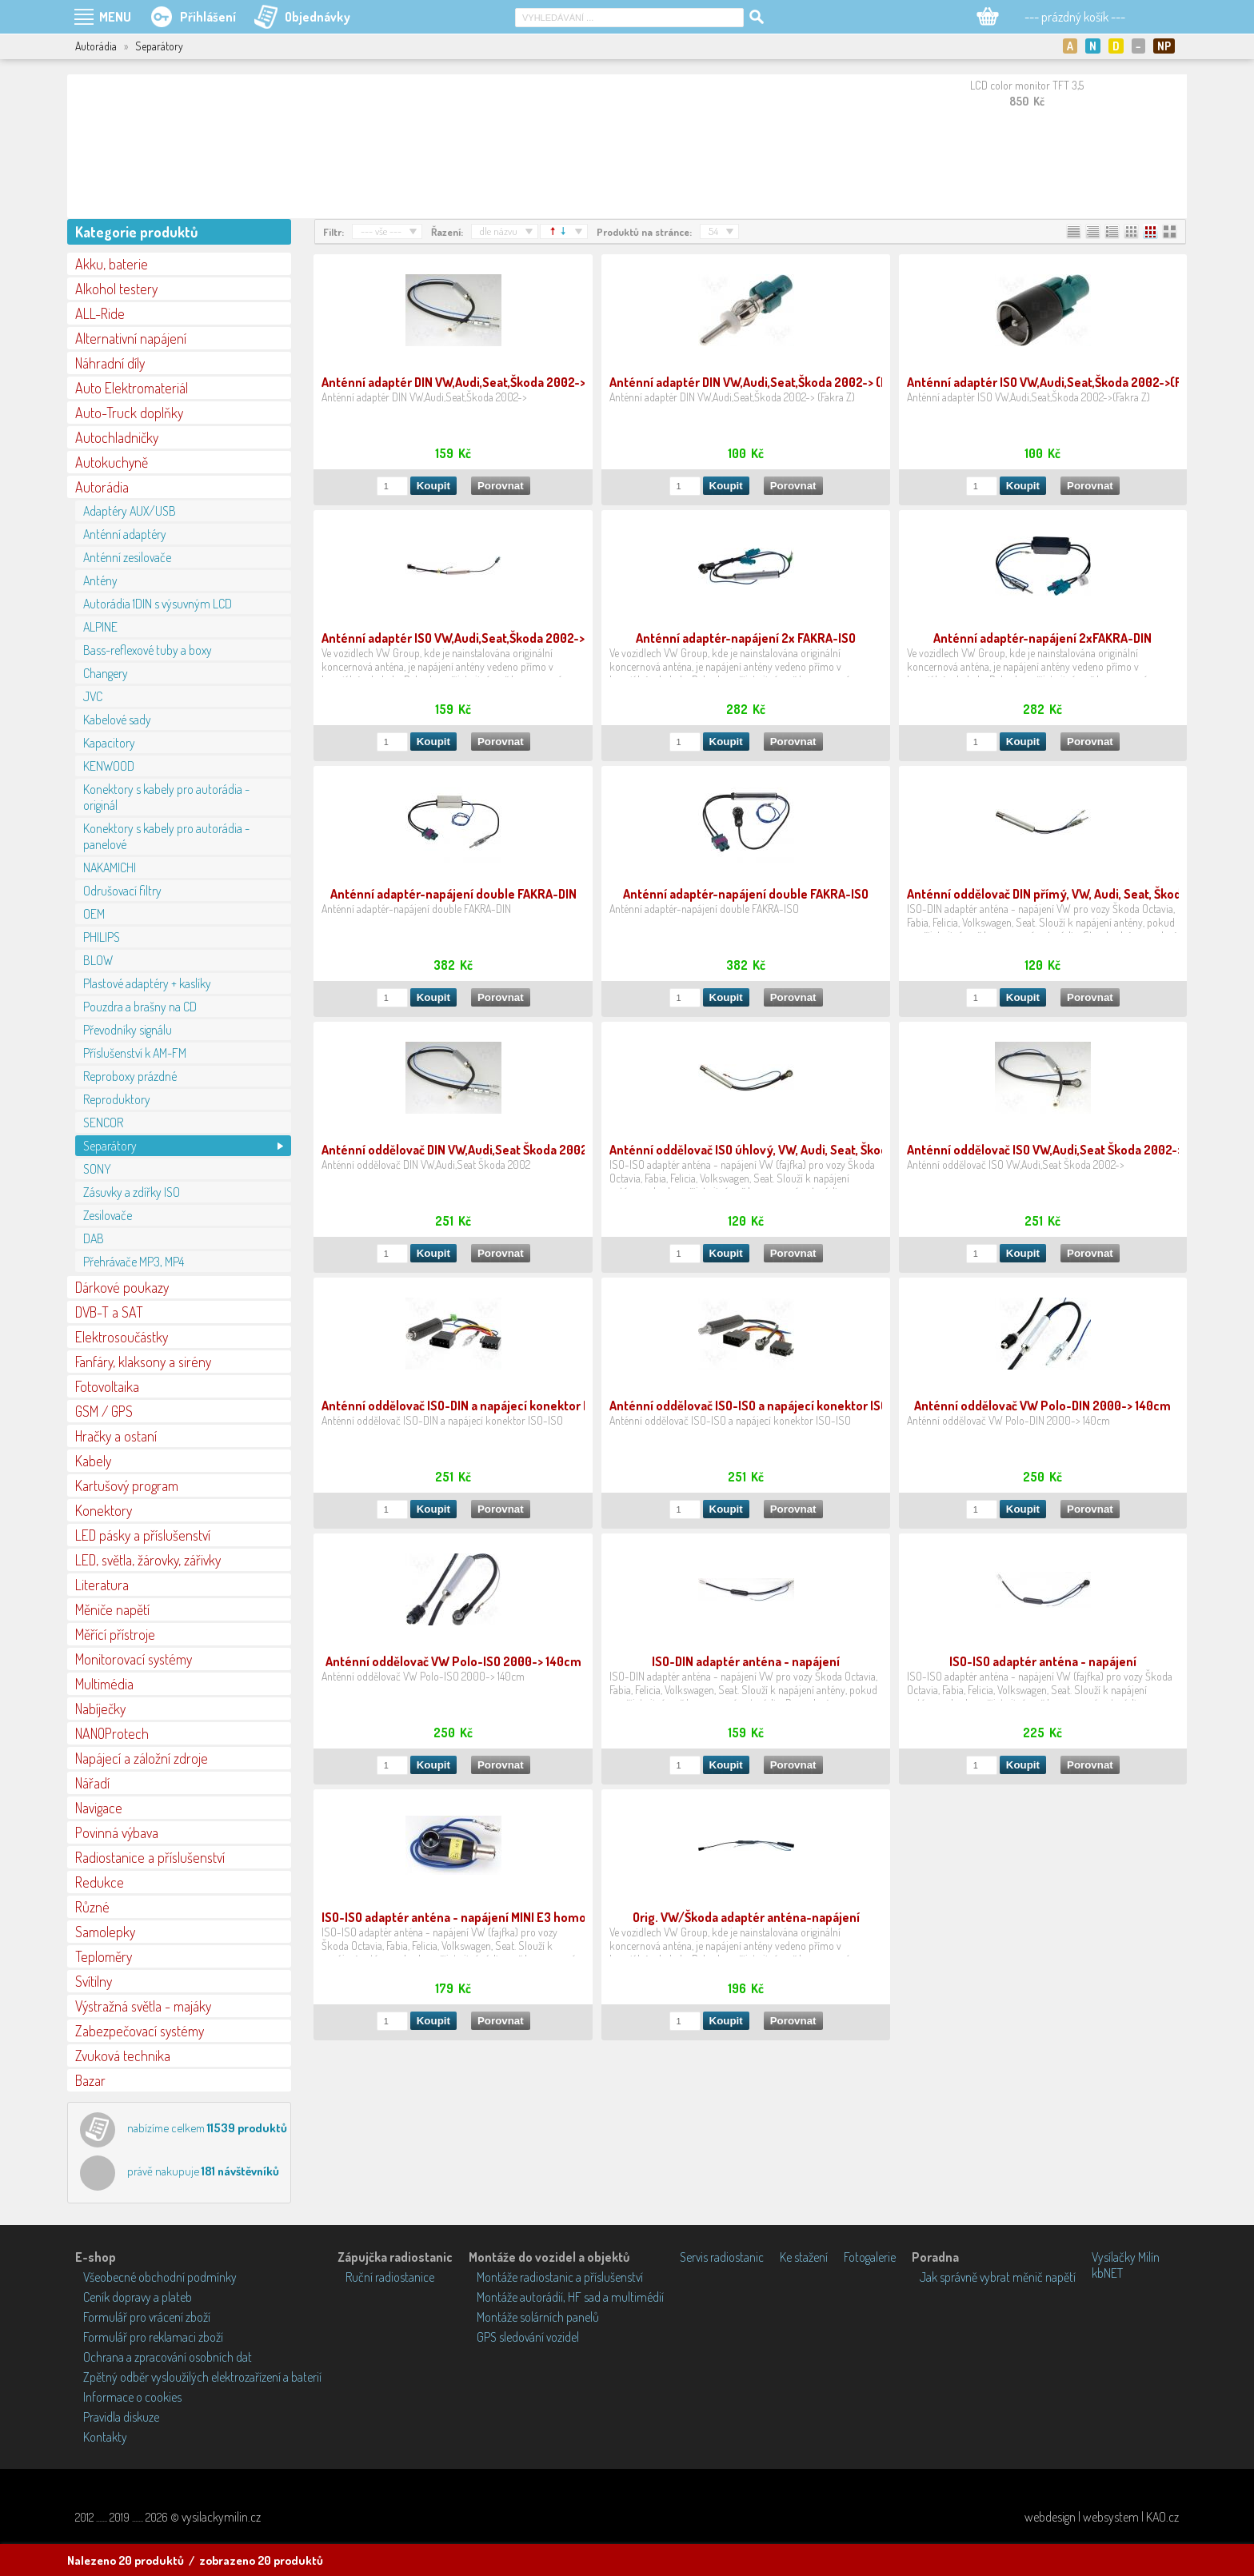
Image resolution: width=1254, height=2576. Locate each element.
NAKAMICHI (109, 867)
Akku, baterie (111, 264)
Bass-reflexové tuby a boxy (147, 650)
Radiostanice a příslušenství (150, 1857)
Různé (92, 1907)
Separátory (110, 1146)
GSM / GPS (104, 1411)
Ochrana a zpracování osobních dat (167, 2357)
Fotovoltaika (107, 1386)
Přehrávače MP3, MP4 (133, 1262)
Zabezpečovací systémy (139, 2031)
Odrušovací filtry (122, 891)
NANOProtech (112, 1733)
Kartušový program (126, 1485)
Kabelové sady (117, 720)
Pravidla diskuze (121, 2417)
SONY (97, 1169)
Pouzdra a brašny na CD (140, 1007)
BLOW (98, 960)
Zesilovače (107, 1215)
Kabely (93, 1460)
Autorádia (102, 487)
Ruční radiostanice (389, 2277)
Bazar (90, 2080)
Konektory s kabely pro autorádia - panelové (166, 836)
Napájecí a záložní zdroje (141, 1758)
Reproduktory (116, 1099)
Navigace (98, 1807)
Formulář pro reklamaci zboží (153, 2337)
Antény (100, 580)
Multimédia (104, 1684)
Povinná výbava (116, 1832)
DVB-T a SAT (109, 1312)
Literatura (102, 1584)
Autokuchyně (111, 462)
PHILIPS (101, 937)
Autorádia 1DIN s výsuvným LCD (157, 604)
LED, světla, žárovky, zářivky (148, 1560)
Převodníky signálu (127, 1030)
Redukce (99, 1882)
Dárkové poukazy (122, 1287)
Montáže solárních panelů (538, 2317)
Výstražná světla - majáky (143, 2006)
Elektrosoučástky (121, 1337)
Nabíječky (100, 1708)
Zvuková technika (122, 2055)
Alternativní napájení (130, 338)
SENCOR (103, 1122)
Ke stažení (804, 2257)
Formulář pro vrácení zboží (146, 2317)
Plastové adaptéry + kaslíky (147, 983)
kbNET (1107, 2273)
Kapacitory (109, 743)
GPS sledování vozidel (528, 2337)
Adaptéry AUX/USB (129, 511)
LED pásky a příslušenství (142, 1535)
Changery (105, 673)
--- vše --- (381, 231)
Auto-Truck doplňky (129, 412)
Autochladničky (116, 437)
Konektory (103, 1510)
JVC (92, 696)
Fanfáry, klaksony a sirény (143, 1361)
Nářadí (92, 1783)
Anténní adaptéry (124, 534)
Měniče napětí (112, 1609)
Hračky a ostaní (116, 1436)
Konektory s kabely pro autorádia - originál (166, 797)
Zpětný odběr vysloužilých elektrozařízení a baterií (202, 2377)
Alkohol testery (116, 288)
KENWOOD (108, 766)
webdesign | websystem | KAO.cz (1101, 2517)
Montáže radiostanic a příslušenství (560, 2277)
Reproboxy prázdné (130, 1076)
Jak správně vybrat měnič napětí (998, 2277)
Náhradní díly (110, 363)
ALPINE (100, 627)
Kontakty (105, 2437)
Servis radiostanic (722, 2257)
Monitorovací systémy (133, 1659)
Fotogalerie (870, 2257)
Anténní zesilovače (127, 557)
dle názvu (498, 231)
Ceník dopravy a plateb (137, 2297)
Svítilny (93, 1981)
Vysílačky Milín (1126, 2257)
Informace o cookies (132, 2397)
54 (713, 231)
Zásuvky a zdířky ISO (131, 1192)
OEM (94, 914)
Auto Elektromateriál (131, 388)
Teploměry (103, 1956)
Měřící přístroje (115, 1634)
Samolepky (105, 1931)
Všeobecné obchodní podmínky (160, 2277)
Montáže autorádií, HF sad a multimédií (570, 2297)
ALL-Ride (100, 313)
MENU (115, 17)
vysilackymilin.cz (221, 2517)
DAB (93, 1238)
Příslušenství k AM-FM (134, 1053)
